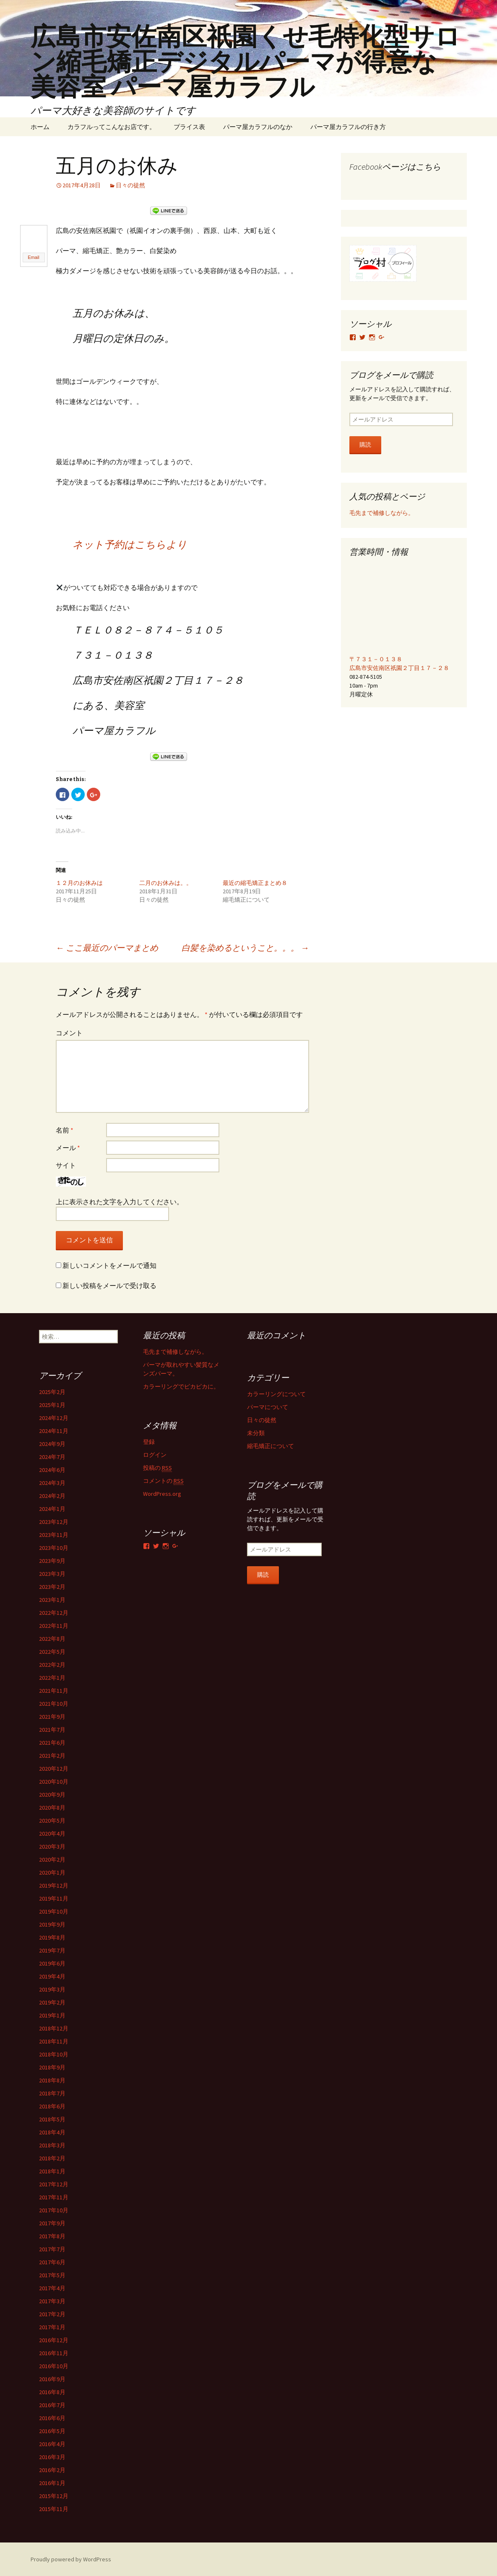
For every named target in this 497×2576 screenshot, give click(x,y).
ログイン (155, 1454)
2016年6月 (52, 2417)
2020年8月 (52, 1807)
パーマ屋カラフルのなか (257, 127)
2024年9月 (52, 1443)
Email (33, 257)
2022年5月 (52, 1651)
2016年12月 (53, 2339)
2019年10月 (53, 1911)
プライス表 (189, 127)
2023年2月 (52, 1586)
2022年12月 (53, 1612)
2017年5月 (52, 2275)
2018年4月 (52, 2132)
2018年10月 (53, 2054)
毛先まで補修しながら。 (381, 513)
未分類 (256, 1432)
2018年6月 (52, 2106)
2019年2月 (52, 2002)
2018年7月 (52, 2093)
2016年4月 (52, 2443)
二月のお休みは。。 (165, 882)
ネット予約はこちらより (130, 544)
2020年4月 (52, 1833)
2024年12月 (53, 1417)
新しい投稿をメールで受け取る (109, 1285)
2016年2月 (52, 2469)
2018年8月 (52, 2080)
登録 (149, 1441)
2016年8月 (52, 2391)
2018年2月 (52, 2158)
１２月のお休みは (79, 882)
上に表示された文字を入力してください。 (119, 1201)
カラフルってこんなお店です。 (112, 127)
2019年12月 (53, 1885)
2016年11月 (53, 2352)
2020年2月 (52, 1859)
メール (68, 1147)
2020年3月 (52, 1846)
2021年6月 (52, 1742)
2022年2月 (52, 1664)
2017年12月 (53, 2184)
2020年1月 (52, 1872)
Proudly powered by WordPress (71, 2559)
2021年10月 (53, 1703)
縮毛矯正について (270, 1445)
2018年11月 (53, 2041)
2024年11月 (53, 1430)
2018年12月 (53, 2028)
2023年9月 (52, 1560)
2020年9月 (52, 1794)
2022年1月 (52, 1677)
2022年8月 (52, 1638)
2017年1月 (52, 2326)
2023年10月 (53, 1547)
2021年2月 (52, 1755)
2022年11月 (53, 1625)
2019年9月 (52, 1924)
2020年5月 (52, 1820)
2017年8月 (52, 2236)
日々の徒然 (130, 185)
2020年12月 (53, 1768)
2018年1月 (52, 2171)
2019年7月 (52, 1950)
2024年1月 (52, 1508)
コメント (69, 1032)
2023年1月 (52, 1599)
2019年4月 (52, 1976)
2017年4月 (52, 2288)
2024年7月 (52, 1456)
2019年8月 (52, 1937)
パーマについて (267, 1406)
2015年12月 (53, 2495)
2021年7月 (52, 1729)
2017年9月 (52, 2223)
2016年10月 (53, 2365)
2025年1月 (52, 1404)
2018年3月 (52, 2145)
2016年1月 (52, 2482)
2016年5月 (52, 2430)
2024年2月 (52, 1495)
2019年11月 (53, 1898)
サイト (66, 1165)
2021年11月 (53, 1690)
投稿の (157, 1468)
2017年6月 (52, 2262)
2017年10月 (53, 2210)
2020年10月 (53, 1781)
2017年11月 (53, 2197)
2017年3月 (52, 2300)
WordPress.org (162, 1493)
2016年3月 (52, 2456)
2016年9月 (52, 2378)
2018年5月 (52, 2119)
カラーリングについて (276, 1393)
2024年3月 (52, 1482)
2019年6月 (52, 1963)
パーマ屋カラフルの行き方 (348, 127)
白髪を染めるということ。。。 (245, 947)
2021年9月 (52, 1716)
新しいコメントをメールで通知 (109, 1265)
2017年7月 (52, 2249)
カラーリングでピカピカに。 (181, 1386)
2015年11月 (53, 2508)
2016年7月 (52, 2404)
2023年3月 (52, 1573)
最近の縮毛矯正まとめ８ (255, 882)
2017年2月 (52, 2313)
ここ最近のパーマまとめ (107, 947)
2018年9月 (52, 2067)
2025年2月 (52, 1391)
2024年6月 (52, 1469)
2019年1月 (52, 2015)
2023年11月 (53, 1534)
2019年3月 (52, 1989)
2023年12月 (53, 1521)
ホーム (40, 127)
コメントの (163, 1481)
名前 (64, 1129)
